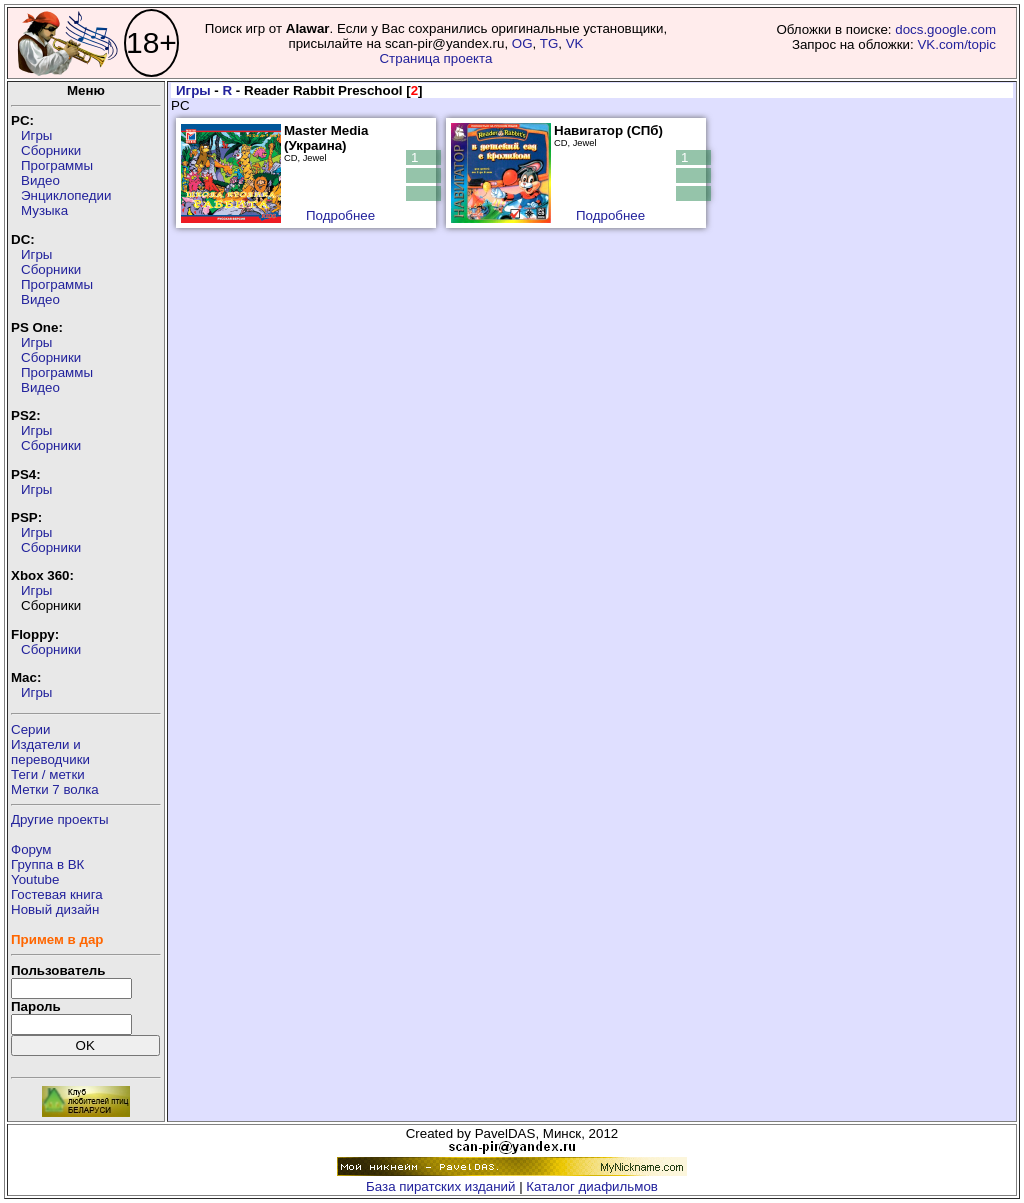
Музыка (44, 210)
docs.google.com (945, 29)
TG (549, 43)
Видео (40, 180)
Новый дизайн (55, 909)
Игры (36, 135)
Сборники (51, 150)
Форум (31, 849)
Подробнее (340, 215)
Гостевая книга (57, 894)
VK (575, 43)
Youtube (35, 879)
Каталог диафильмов (592, 1186)
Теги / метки (48, 774)
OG (522, 43)
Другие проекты (60, 819)
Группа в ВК (47, 864)
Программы (57, 165)
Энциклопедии (66, 195)
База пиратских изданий (440, 1186)
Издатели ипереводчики (50, 752)
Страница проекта (435, 58)
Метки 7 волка (55, 789)
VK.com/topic (956, 44)
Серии (30, 729)
